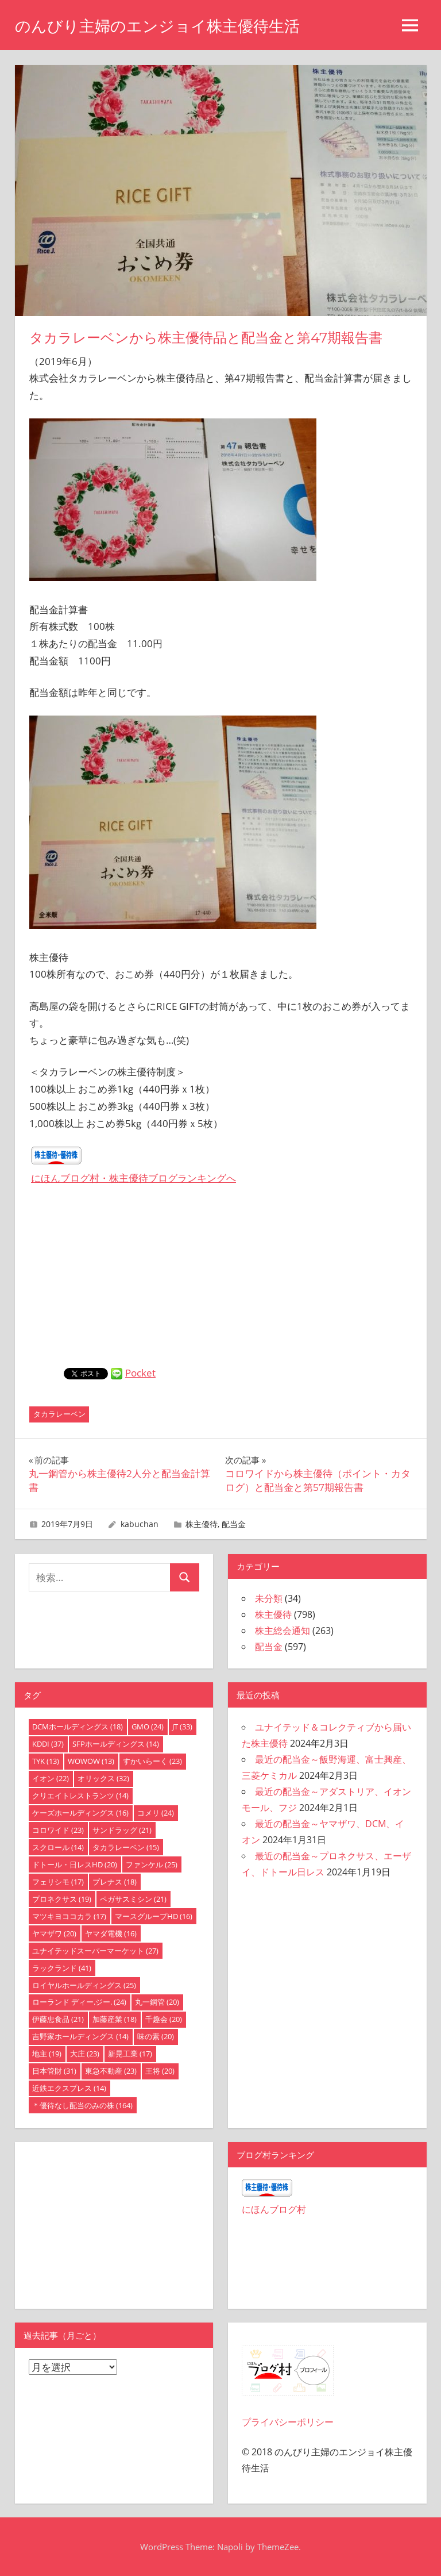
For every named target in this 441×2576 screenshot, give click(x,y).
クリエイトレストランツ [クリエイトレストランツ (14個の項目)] (80, 1795)
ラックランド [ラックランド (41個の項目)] (61, 1968)
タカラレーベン (59, 1414)
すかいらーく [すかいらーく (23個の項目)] (152, 1761)
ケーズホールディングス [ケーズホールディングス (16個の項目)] (80, 1813)
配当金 (234, 1523)
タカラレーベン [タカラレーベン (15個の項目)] (125, 1847)
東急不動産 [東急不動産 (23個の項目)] (111, 2071)
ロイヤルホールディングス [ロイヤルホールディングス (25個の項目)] (84, 1985)
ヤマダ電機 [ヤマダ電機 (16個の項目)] (111, 1933)
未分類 (269, 1598)
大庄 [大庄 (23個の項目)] (84, 2053)
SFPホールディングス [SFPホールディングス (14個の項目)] (115, 1744)
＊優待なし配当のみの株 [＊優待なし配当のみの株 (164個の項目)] (82, 2105)
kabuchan (139, 1523)
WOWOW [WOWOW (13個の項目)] (91, 1761)
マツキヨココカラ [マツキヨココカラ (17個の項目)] (69, 1916)
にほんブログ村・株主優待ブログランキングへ (133, 1178)
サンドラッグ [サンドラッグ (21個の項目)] (122, 1830)
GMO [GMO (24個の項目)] (147, 1726)
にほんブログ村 (274, 2209)
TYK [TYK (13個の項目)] (45, 1761)
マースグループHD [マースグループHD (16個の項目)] (153, 1916)
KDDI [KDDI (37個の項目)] (48, 1744)
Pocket (140, 1372)
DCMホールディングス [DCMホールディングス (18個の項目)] (77, 1726)
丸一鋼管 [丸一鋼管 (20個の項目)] (157, 2002)
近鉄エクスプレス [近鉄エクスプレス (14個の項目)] (69, 2088)
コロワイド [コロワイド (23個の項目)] (58, 1830)
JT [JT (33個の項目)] (182, 1726)
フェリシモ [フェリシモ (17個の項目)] (58, 1882)
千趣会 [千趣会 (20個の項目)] (163, 2019)
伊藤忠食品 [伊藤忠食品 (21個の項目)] (58, 2019)
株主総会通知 (282, 1630)
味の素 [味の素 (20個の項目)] (155, 2036)
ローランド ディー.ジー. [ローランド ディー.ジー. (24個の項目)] (79, 2002)
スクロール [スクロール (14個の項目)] (58, 1847)
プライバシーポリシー (288, 2422)
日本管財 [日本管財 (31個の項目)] (54, 2071)
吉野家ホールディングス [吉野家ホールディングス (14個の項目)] (80, 2036)
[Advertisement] (220, 1281)
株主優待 (201, 1523)
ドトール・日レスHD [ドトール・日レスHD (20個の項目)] (74, 1864)
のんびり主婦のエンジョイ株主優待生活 (162, 26)
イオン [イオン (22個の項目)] (50, 1778)
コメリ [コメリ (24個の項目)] (155, 1813)
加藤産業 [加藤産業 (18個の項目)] (114, 2019)
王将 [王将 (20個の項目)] (160, 2071)
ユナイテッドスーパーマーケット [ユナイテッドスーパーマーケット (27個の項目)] (95, 1951)
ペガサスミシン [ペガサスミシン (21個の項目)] (133, 1899)
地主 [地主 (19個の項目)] (46, 2053)
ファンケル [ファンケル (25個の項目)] (151, 1864)
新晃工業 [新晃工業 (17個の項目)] (130, 2053)
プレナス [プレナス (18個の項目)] (114, 1882)
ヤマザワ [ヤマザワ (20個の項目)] (54, 1933)
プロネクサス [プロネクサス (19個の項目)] (61, 1899)
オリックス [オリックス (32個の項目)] (103, 1778)
